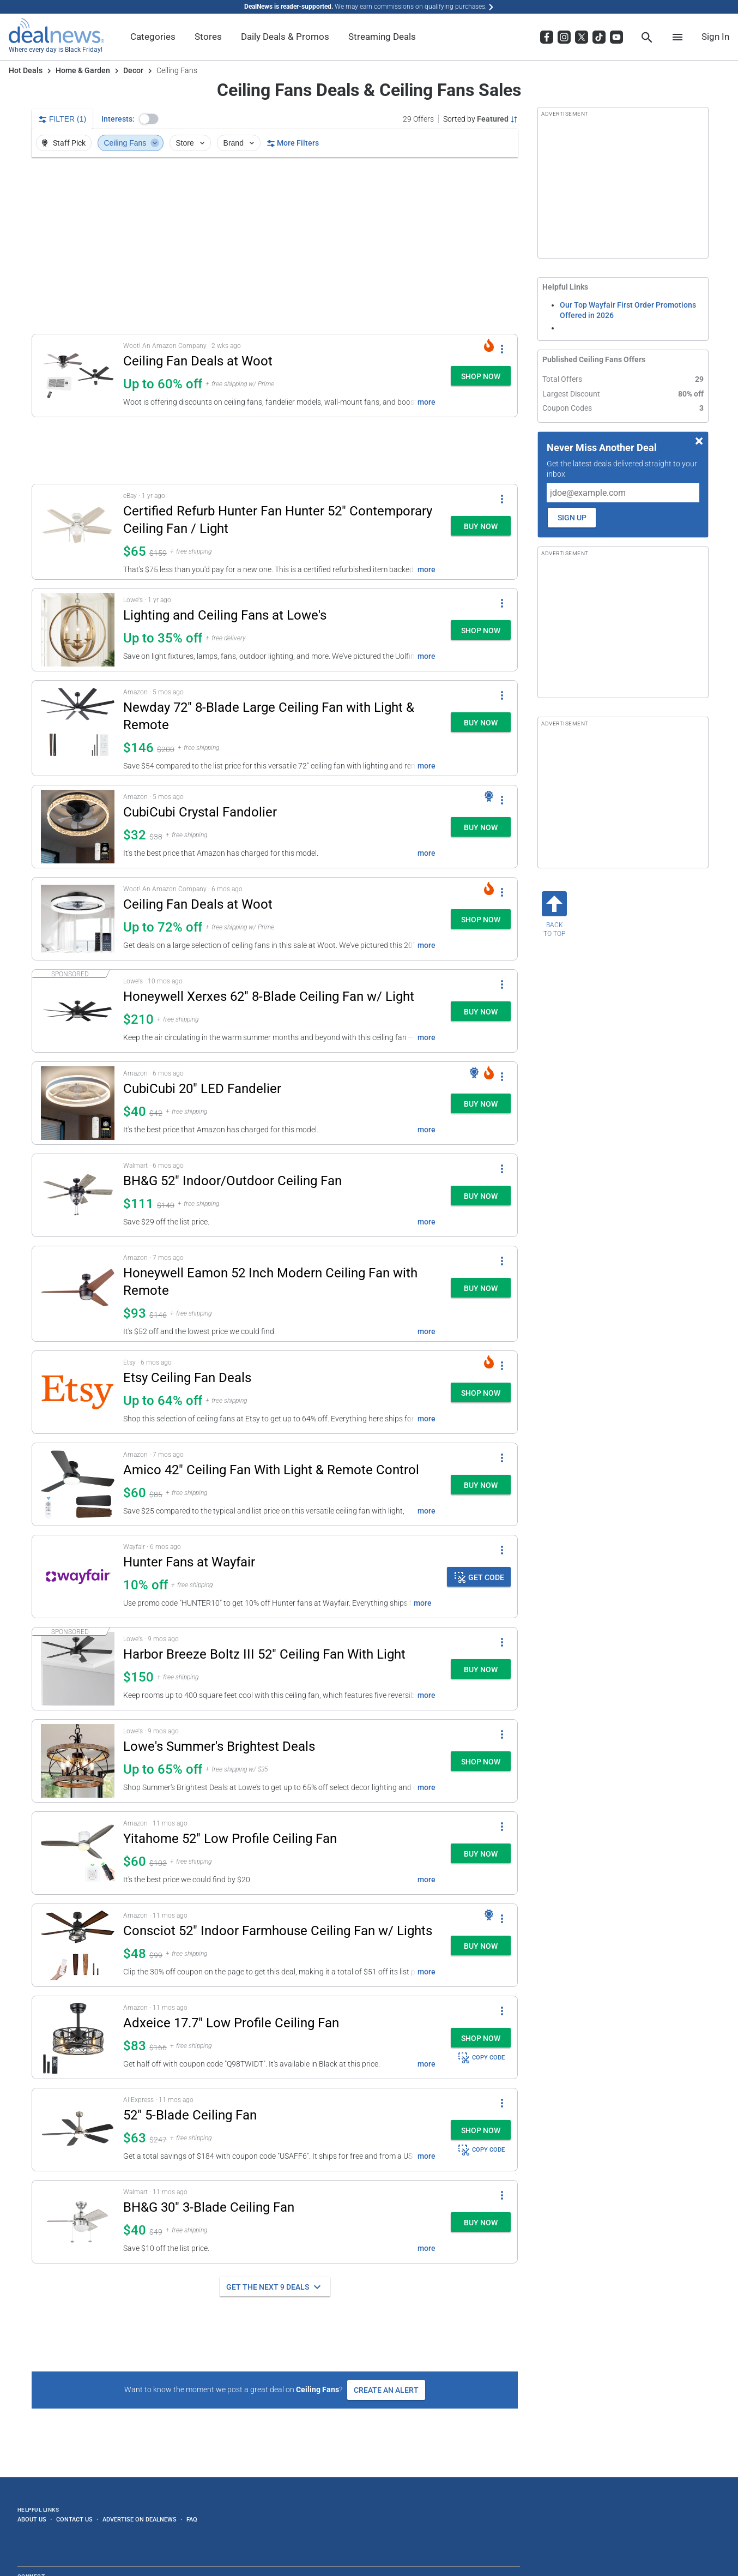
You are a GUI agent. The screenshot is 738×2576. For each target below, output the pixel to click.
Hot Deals (26, 70)
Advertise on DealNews (139, 2519)
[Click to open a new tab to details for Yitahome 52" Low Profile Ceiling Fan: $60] (77, 1853)
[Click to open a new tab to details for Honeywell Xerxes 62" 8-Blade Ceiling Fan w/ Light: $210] (77, 1011)
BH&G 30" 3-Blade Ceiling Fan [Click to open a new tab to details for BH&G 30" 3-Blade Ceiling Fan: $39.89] (208, 2207)
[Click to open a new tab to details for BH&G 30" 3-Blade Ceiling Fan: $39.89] (77, 2222)
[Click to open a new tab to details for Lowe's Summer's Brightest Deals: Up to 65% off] (77, 1761)
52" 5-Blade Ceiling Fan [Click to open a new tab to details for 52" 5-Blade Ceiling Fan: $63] (190, 2115)
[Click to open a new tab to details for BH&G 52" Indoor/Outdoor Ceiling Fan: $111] (77, 1195)
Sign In (715, 36)
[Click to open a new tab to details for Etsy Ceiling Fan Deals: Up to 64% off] (77, 1392)
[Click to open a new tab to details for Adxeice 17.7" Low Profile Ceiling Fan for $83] (77, 2037)
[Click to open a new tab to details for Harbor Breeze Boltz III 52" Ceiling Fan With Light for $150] (77, 1669)
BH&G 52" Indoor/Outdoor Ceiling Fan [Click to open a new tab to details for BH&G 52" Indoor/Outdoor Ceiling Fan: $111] (232, 1180)
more (426, 402)
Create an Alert (386, 2390)
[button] (149, 118)
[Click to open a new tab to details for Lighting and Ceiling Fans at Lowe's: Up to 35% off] (77, 629)
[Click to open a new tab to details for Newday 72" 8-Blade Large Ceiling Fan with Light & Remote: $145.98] (77, 728)
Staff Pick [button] (63, 143)
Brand (240, 143)
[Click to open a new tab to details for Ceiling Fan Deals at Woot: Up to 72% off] (77, 919)
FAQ (191, 2519)
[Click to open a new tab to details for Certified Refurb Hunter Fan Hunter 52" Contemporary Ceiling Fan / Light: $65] (77, 532)
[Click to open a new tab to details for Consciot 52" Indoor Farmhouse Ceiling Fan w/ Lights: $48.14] (77, 1945)
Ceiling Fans (131, 143)
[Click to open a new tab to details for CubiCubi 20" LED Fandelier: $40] (77, 1103)
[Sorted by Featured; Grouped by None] (480, 119)
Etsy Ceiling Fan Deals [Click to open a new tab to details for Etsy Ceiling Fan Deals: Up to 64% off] (187, 1377)
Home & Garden (83, 70)
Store (191, 143)
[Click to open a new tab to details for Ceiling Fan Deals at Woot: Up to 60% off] (77, 375)
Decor (133, 70)
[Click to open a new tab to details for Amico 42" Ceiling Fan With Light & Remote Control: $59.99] (77, 1484)
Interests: (118, 119)
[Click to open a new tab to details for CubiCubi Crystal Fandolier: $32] (77, 826)
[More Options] (502, 348)
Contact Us (74, 2519)
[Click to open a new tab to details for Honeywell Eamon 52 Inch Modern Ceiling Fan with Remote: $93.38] (77, 1294)
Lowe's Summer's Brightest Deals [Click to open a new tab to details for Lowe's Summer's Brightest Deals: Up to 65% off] (219, 1746)
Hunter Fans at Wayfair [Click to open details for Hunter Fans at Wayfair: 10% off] (189, 1562)
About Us (31, 2519)
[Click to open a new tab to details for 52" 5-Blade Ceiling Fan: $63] (77, 2129)
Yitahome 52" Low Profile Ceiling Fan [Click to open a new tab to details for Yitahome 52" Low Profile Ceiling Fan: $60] (230, 1838)
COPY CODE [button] (481, 2057)
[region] (275, 245)
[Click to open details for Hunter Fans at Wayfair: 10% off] (77, 1576)
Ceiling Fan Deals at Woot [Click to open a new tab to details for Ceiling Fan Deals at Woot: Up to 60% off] (198, 361)
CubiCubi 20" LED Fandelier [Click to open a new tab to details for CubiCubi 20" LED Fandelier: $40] (202, 1088)
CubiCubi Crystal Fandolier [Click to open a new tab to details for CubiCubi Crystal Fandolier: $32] (200, 812)
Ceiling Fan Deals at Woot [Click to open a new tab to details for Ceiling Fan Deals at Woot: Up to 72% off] (198, 904)
